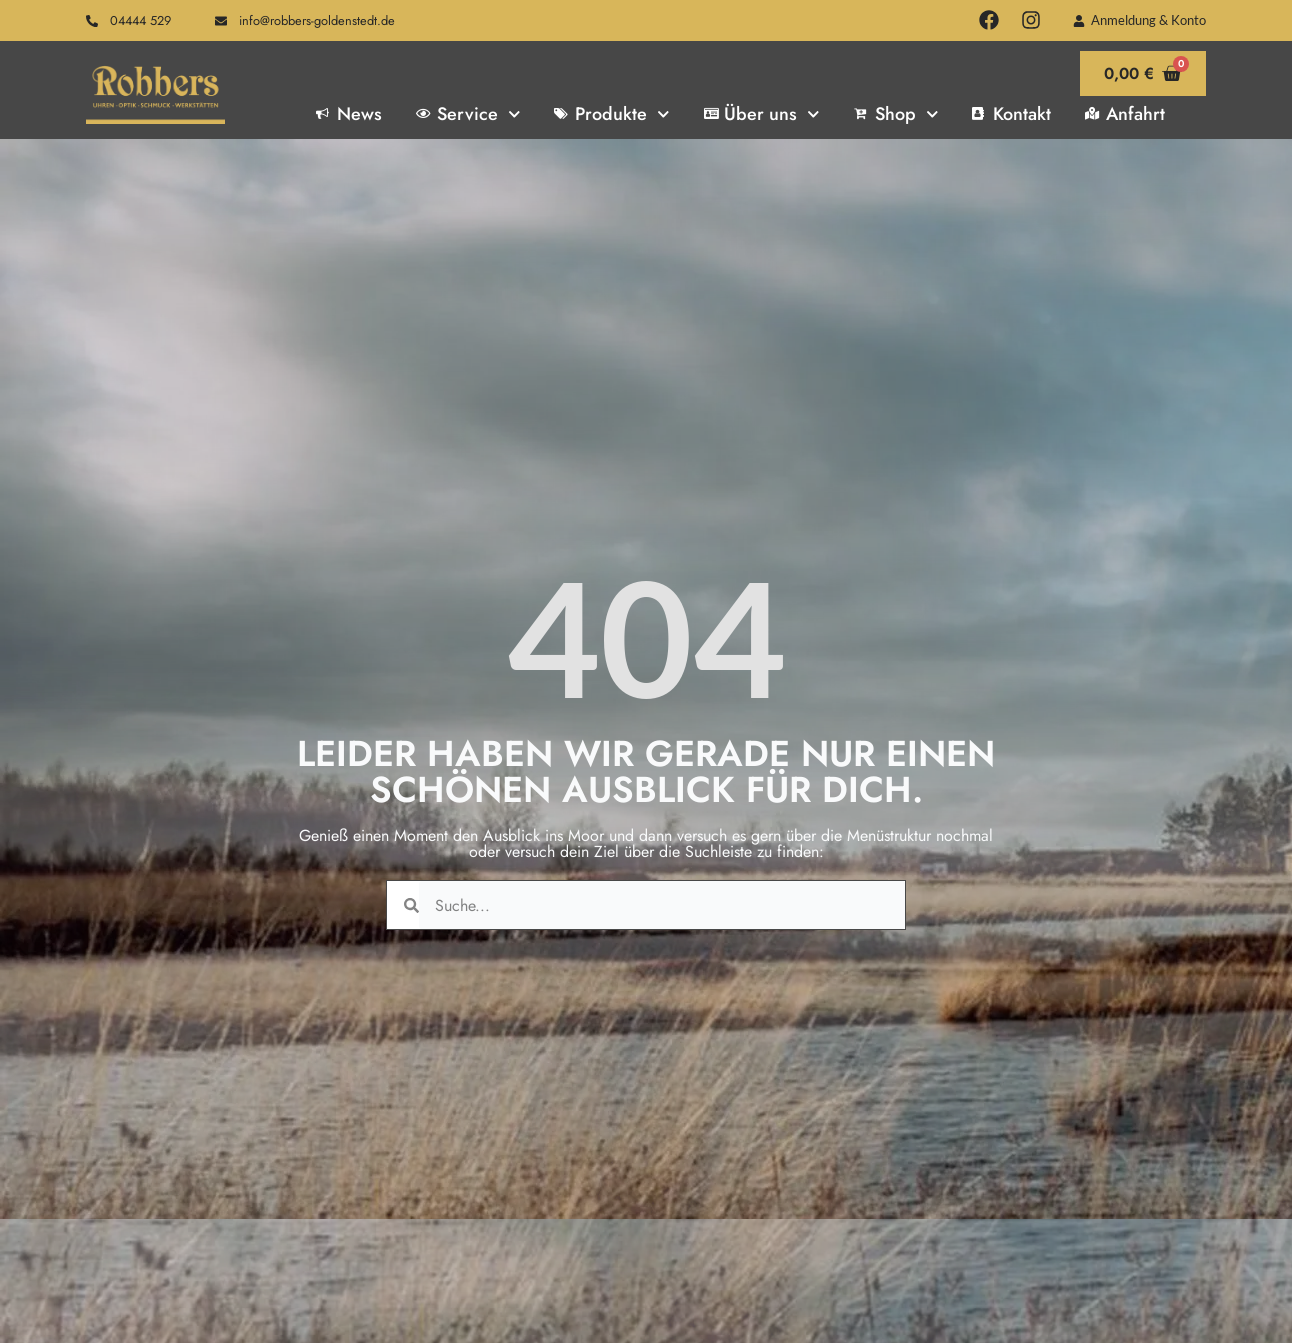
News (349, 114)
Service (468, 114)
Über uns (762, 114)
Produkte (611, 114)
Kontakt (1011, 114)
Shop (896, 114)
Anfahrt (1125, 114)
